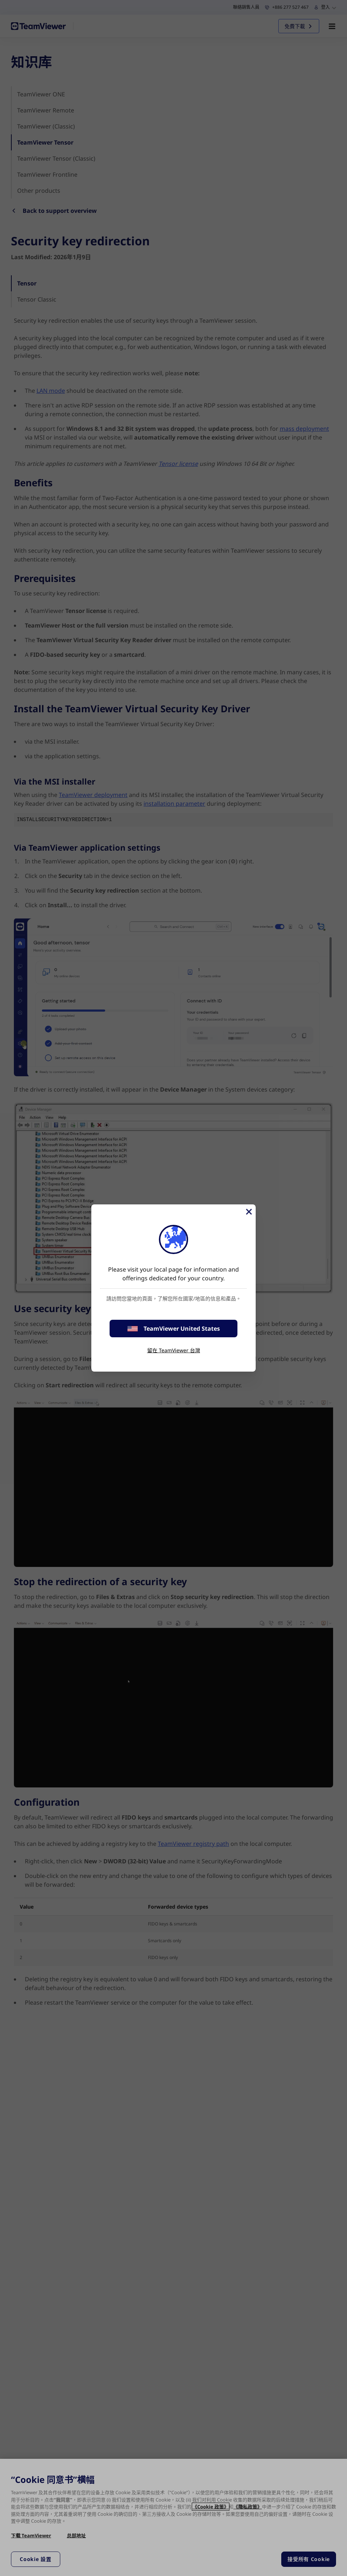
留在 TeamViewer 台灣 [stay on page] (173, 1350)
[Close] (248, 1211)
